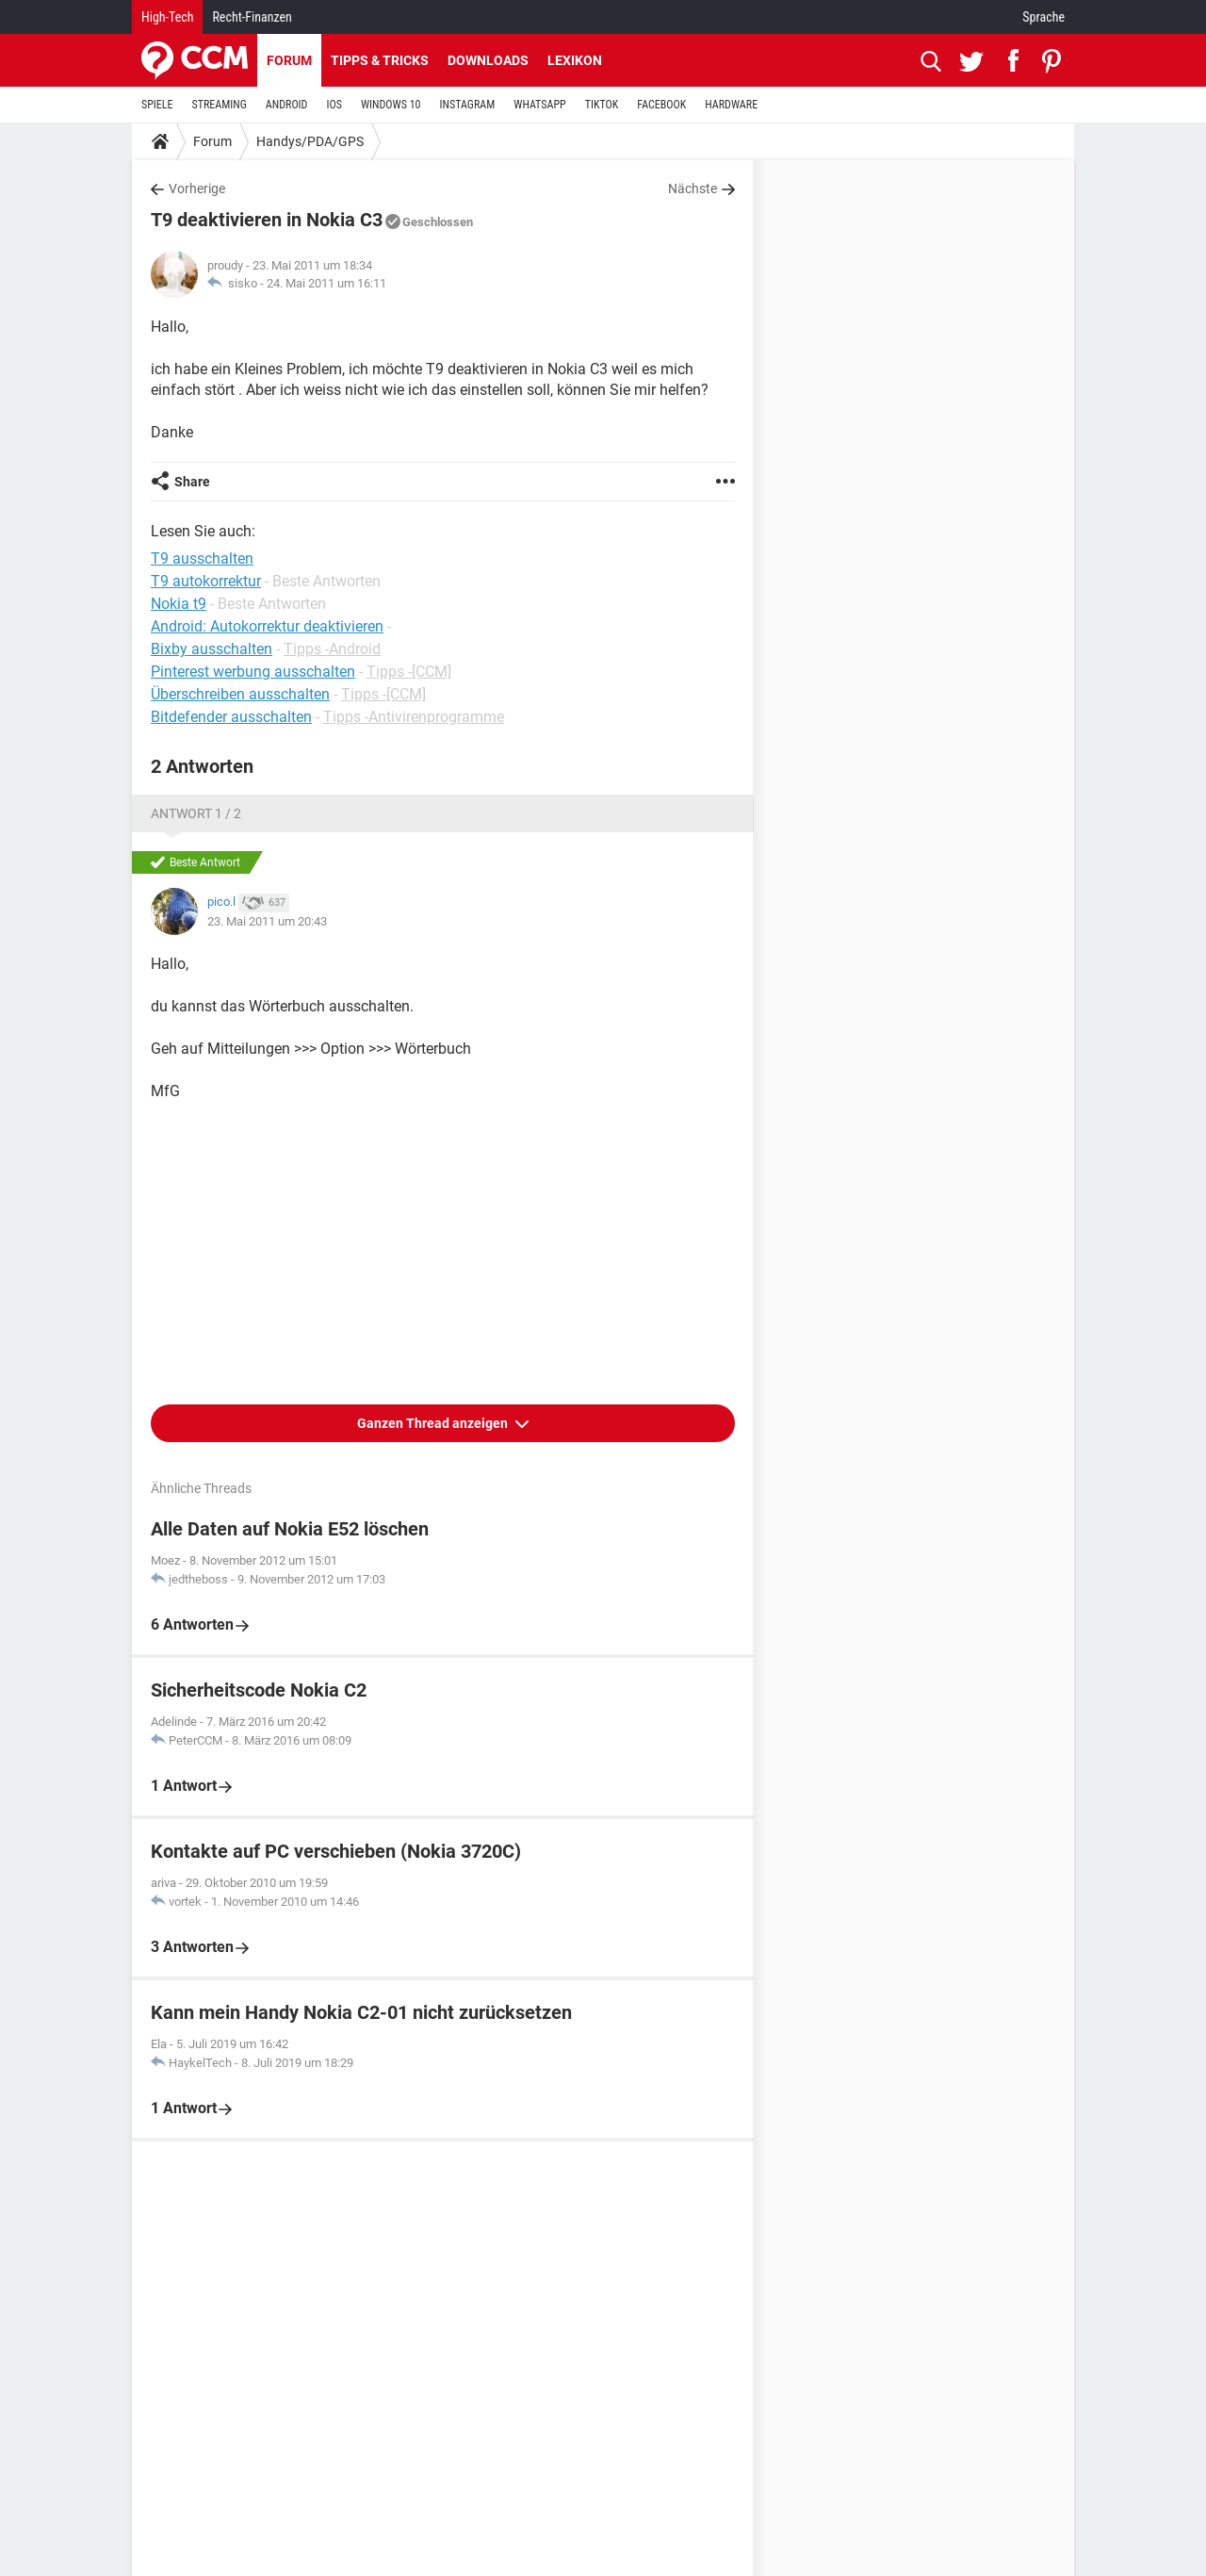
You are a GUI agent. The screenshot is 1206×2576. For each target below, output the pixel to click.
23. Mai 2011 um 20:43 (267, 921)
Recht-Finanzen (251, 17)
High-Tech (167, 17)
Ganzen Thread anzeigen (434, 1423)
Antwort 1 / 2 (196, 813)
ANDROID (287, 104)
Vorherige (197, 188)
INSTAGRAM (468, 104)
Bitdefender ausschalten (231, 717)
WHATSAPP (539, 104)
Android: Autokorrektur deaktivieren (267, 626)
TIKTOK (602, 104)
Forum (289, 60)
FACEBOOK (661, 104)
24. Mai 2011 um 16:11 (326, 283)
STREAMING (219, 104)
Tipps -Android (332, 649)
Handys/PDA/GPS (310, 141)
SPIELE (157, 104)
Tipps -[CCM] (409, 672)
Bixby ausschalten (211, 649)
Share (192, 481)
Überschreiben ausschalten (240, 694)
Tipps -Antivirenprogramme (413, 717)
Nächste (692, 188)
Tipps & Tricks (380, 60)
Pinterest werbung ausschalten (253, 672)
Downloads (488, 60)
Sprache (1043, 17)
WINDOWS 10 (391, 104)
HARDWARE (731, 104)
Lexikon (574, 60)
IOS (333, 104)
